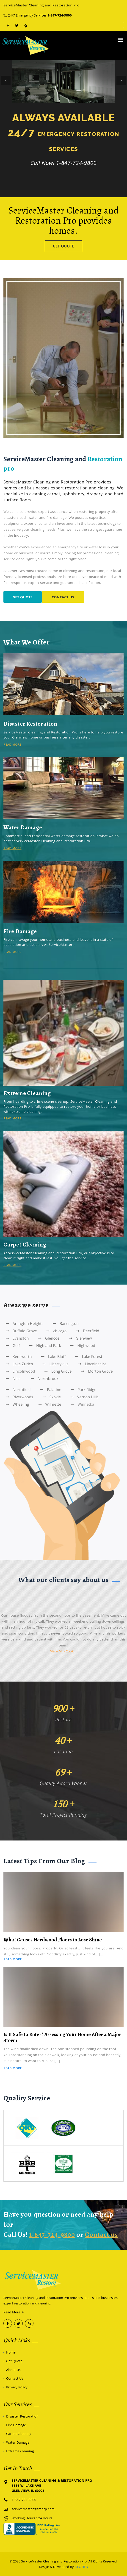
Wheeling (21, 1404)
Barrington (69, 1323)
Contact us (101, 2234)
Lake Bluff (57, 1356)
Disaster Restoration (30, 724)
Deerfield (91, 1330)
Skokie (55, 1396)
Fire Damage (20, 931)
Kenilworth (22, 1356)
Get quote (63, 246)
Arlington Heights (28, 1323)
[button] (6, 80)
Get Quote (23, 597)
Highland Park (48, 1345)
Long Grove (61, 1371)
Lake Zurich (23, 1363)
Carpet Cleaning (24, 1245)
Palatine (54, 1389)
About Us (13, 2370)
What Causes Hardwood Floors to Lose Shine (52, 1939)
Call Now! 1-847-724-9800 (63, 163)
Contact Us (63, 597)
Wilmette (53, 1404)
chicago (59, 1330)
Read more (12, 744)
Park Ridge (86, 1389)
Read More (12, 1118)
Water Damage (22, 827)
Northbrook (48, 1378)
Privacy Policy (17, 2387)
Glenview (84, 1338)
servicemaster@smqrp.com (33, 2509)
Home (11, 2352)
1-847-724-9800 (59, 15)
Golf (16, 1345)
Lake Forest (92, 1356)
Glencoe (52, 1338)
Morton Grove (100, 1371)
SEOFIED (81, 2567)
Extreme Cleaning (27, 1093)
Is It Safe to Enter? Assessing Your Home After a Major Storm (62, 2037)
